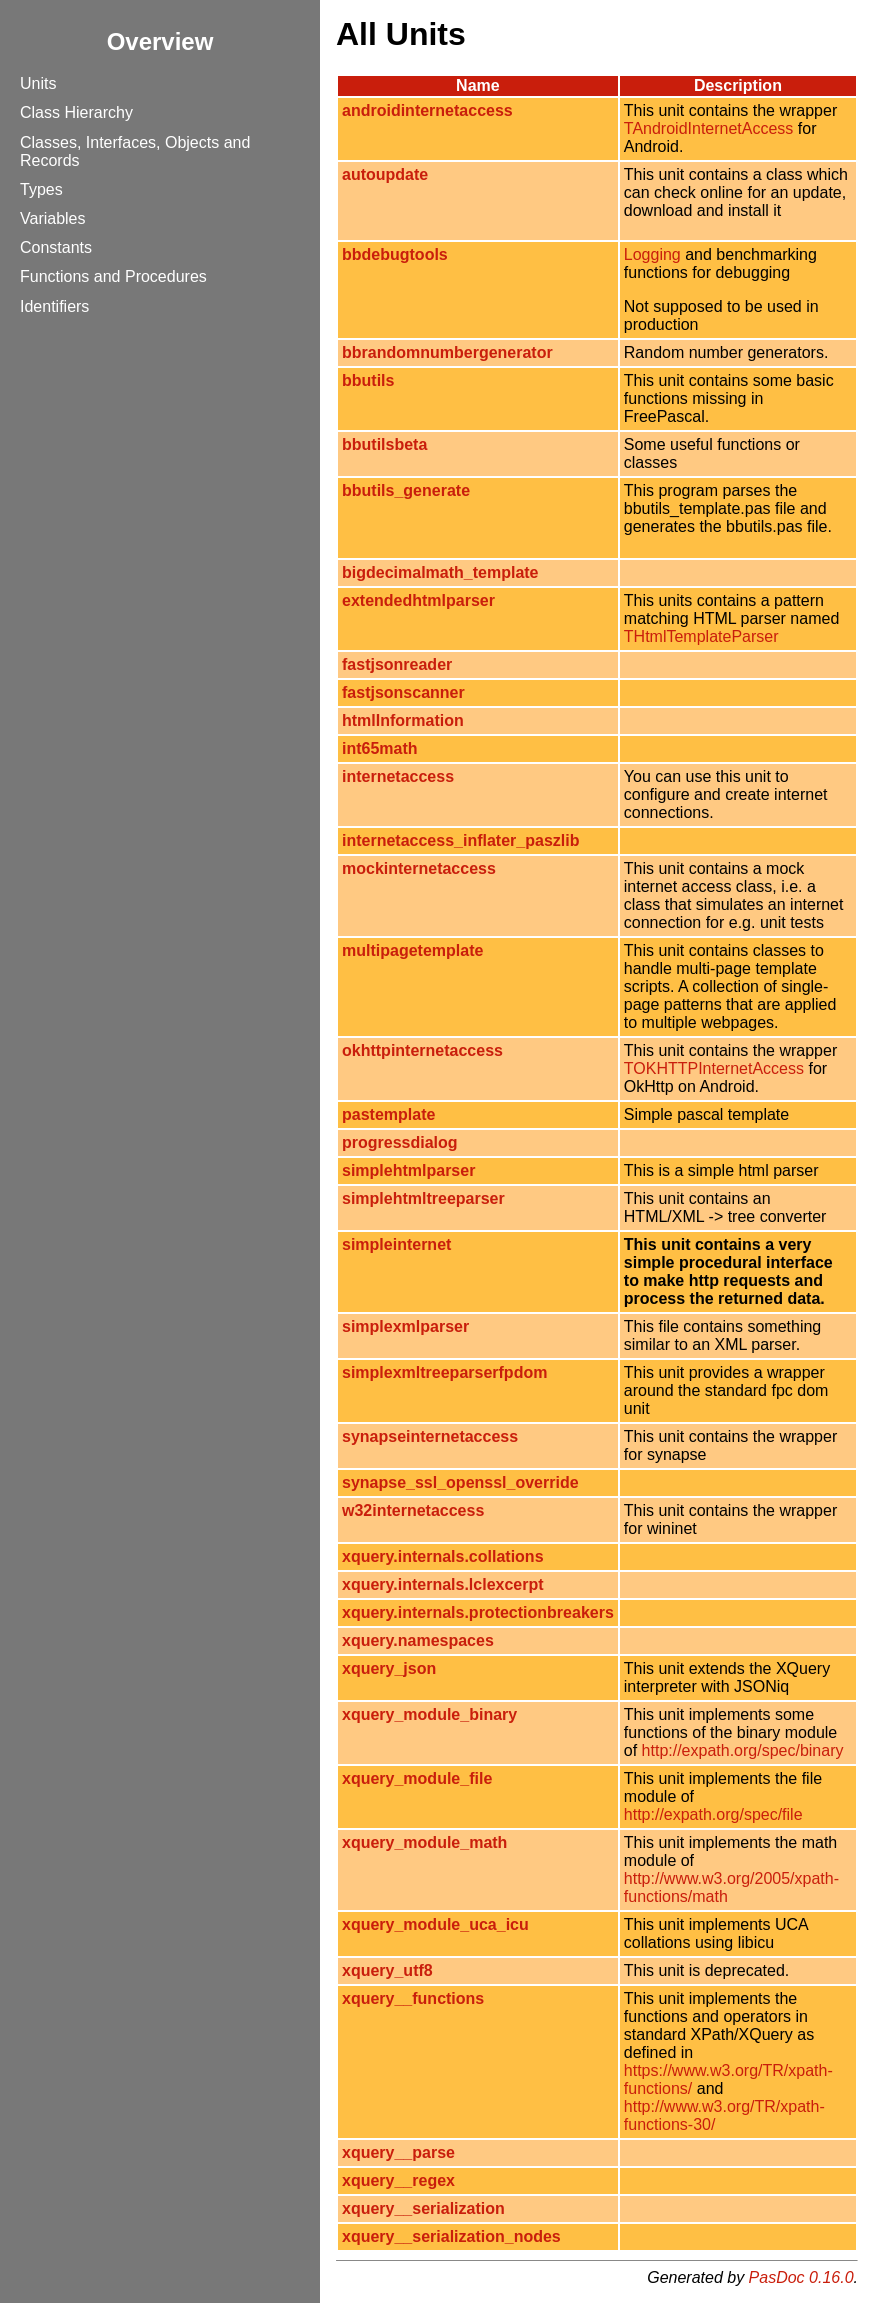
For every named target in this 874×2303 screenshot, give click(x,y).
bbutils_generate (406, 490)
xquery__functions (413, 1998)
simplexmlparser (405, 1326)
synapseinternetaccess (430, 1436)
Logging (652, 254)
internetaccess (398, 776)
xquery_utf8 (387, 1970)
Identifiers (54, 306)
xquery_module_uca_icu (435, 1924)
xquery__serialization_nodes (451, 2236)
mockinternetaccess (419, 868)
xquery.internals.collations (443, 1556)
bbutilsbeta (384, 444)
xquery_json (389, 1668)
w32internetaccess (413, 1510)
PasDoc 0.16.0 (801, 2277)
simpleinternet (396, 1244)
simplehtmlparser (408, 1170)
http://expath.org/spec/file (713, 1814)
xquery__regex (398, 2180)
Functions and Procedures (113, 276)
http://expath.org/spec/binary (743, 1750)
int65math (380, 748)
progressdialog (400, 1142)
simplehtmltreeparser (423, 1198)
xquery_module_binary (429, 1714)
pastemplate (388, 1114)
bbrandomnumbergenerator (447, 352)
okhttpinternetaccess (422, 1050)
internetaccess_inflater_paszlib (460, 840)
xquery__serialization (423, 2208)
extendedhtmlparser (418, 600)
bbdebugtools (395, 254)
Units (38, 83)
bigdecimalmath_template (440, 572)
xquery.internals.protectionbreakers (478, 1612)
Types (41, 189)
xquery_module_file (417, 1778)
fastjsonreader (397, 664)
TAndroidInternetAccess (709, 128)
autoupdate (385, 174)
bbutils (368, 380)
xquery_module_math (424, 1842)
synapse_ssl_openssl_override (460, 1482)
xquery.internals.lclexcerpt (443, 1584)
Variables (53, 218)
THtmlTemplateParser (701, 636)
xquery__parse (398, 2152)
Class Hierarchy (76, 112)
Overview (160, 41)
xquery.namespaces (418, 1640)
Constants (56, 247)
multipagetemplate (412, 950)
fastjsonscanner (403, 692)
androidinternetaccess (427, 110)
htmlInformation (403, 720)
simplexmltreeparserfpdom (444, 1372)
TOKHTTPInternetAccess (714, 1068)
